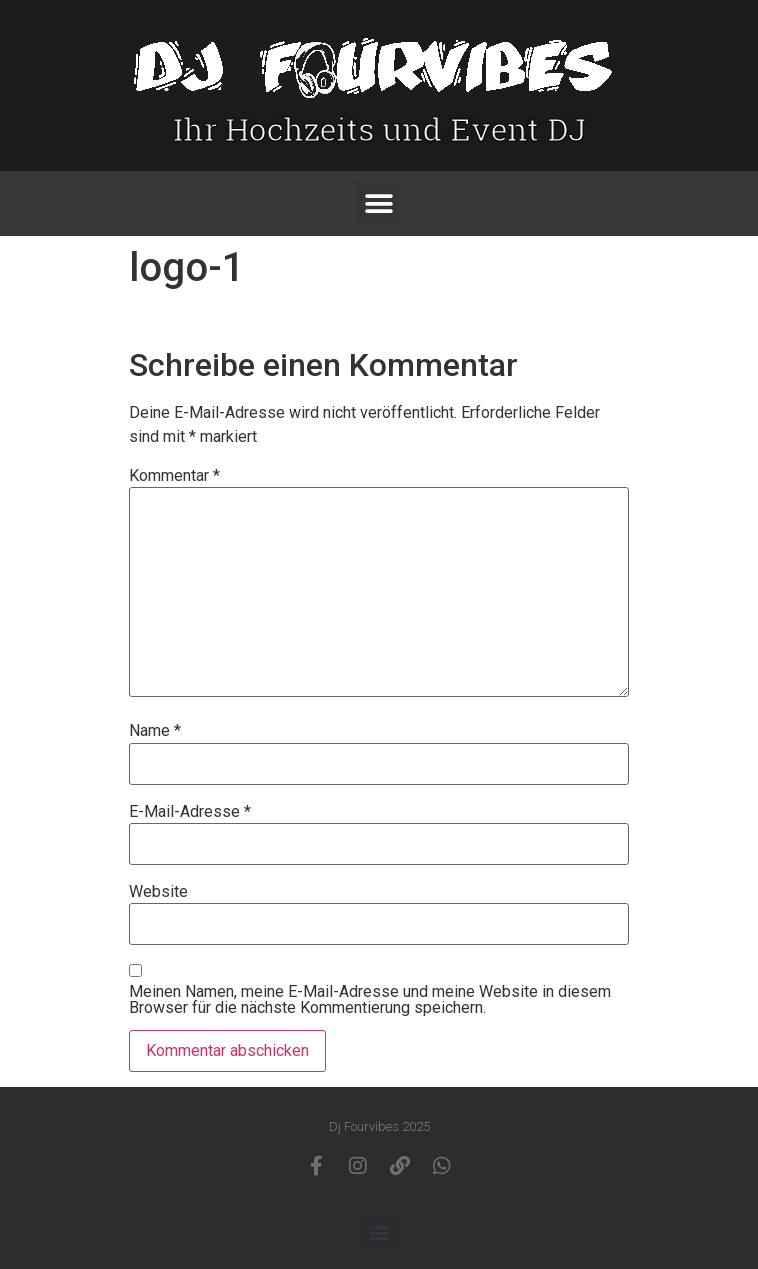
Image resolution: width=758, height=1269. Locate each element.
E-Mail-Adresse (190, 812)
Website (158, 892)
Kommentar (174, 476)
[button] (379, 203)
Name (155, 731)
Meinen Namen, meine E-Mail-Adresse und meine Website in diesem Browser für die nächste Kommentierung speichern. (370, 1000)
